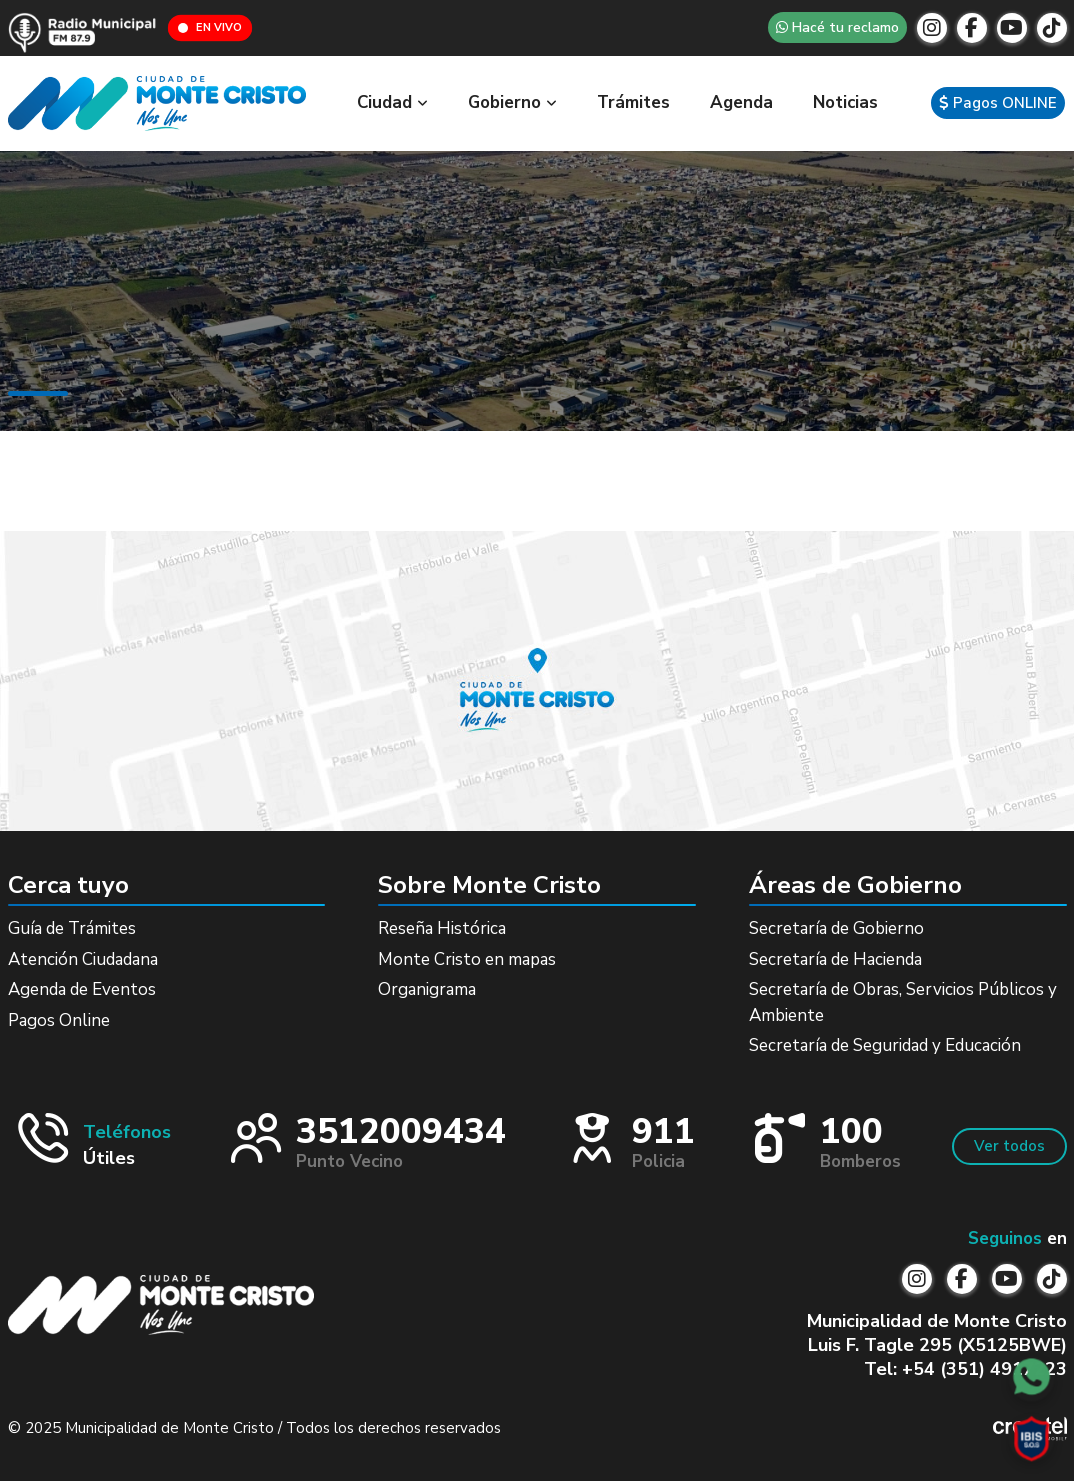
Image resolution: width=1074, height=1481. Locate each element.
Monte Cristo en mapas (467, 959)
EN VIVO (210, 27)
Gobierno (512, 102)
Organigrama (427, 989)
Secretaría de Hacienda (835, 959)
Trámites (633, 102)
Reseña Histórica (442, 928)
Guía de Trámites (72, 928)
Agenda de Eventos (82, 989)
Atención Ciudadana (83, 959)
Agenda (741, 102)
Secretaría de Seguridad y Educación (885, 1045)
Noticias (845, 102)
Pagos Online (59, 1020)
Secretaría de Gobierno (836, 928)
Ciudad (392, 102)
